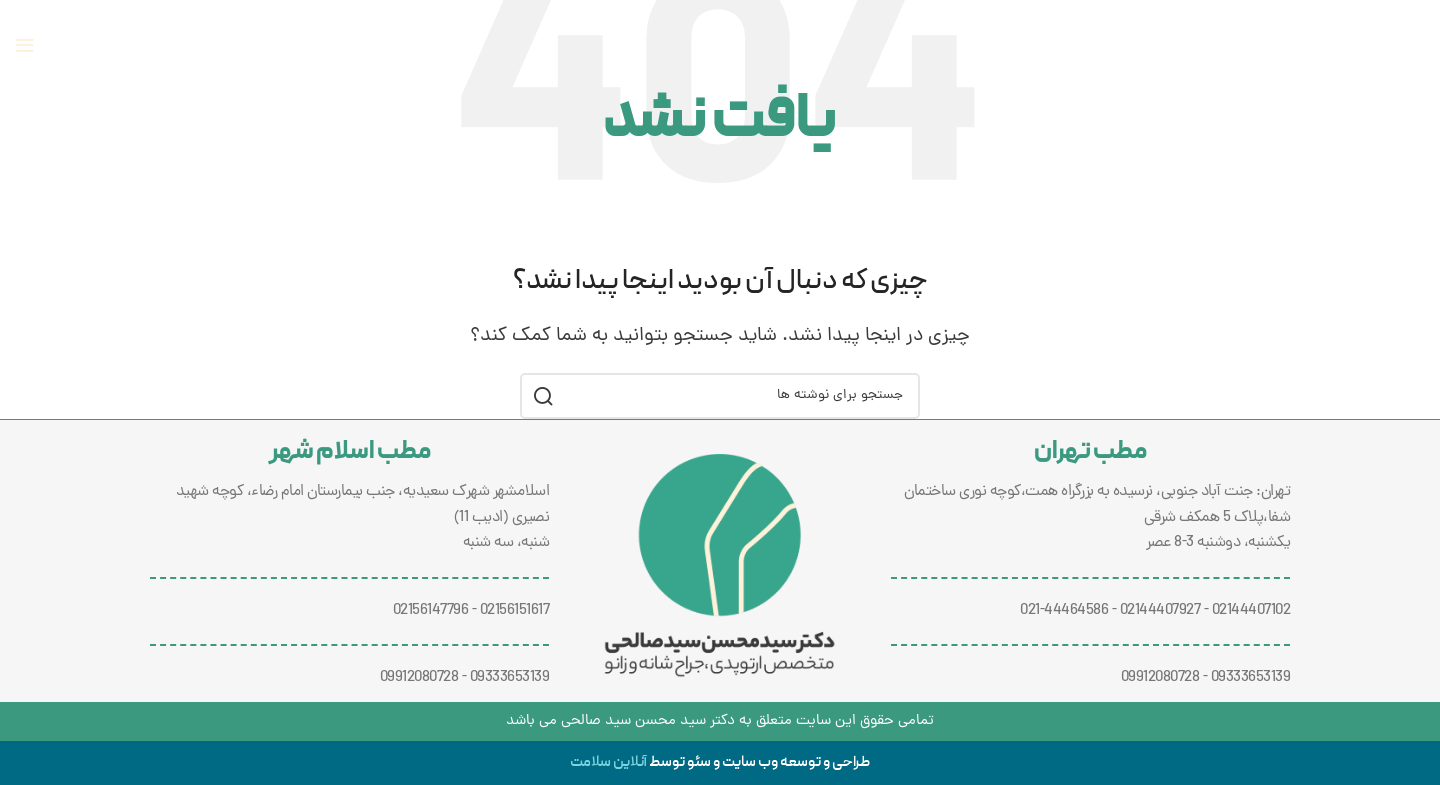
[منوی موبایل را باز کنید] (25, 45)
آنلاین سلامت (608, 763)
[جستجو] (720, 396)
